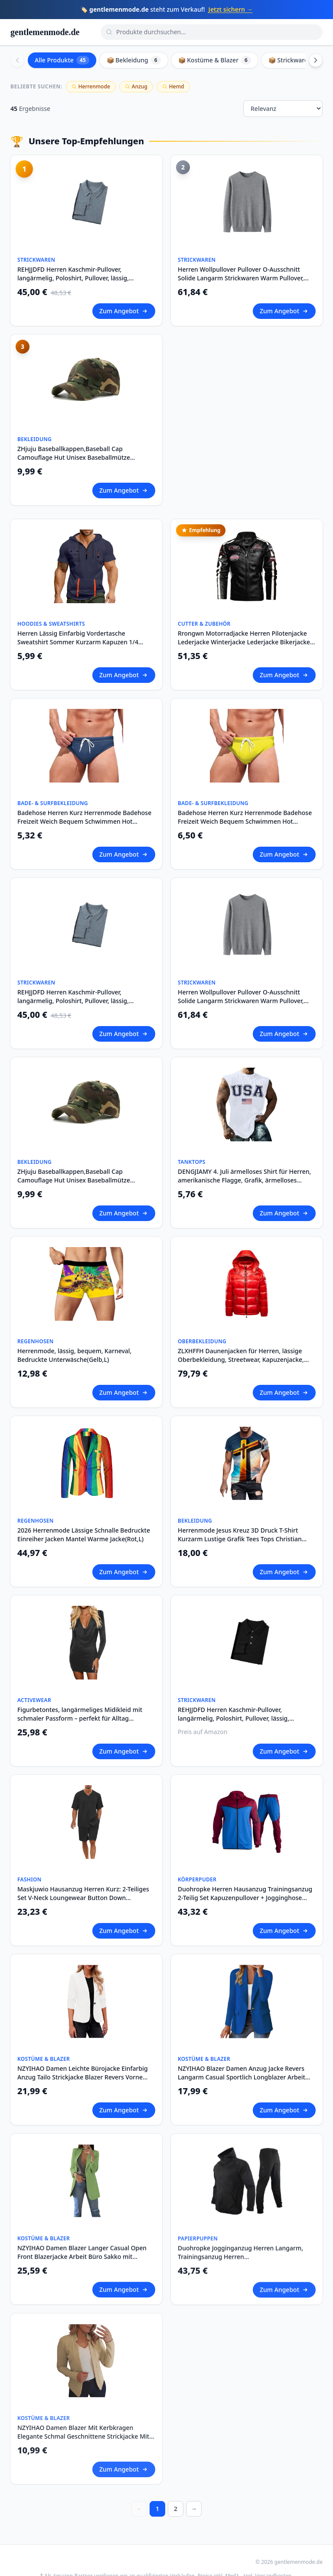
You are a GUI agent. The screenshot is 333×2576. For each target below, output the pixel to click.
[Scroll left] (17, 60)
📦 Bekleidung (134, 60)
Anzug (136, 86)
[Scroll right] (316, 60)
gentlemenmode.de (44, 32)
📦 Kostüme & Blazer (214, 60)
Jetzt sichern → (231, 9)
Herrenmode (91, 86)
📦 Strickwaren (296, 60)
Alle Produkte (62, 60)
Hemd (173, 86)
